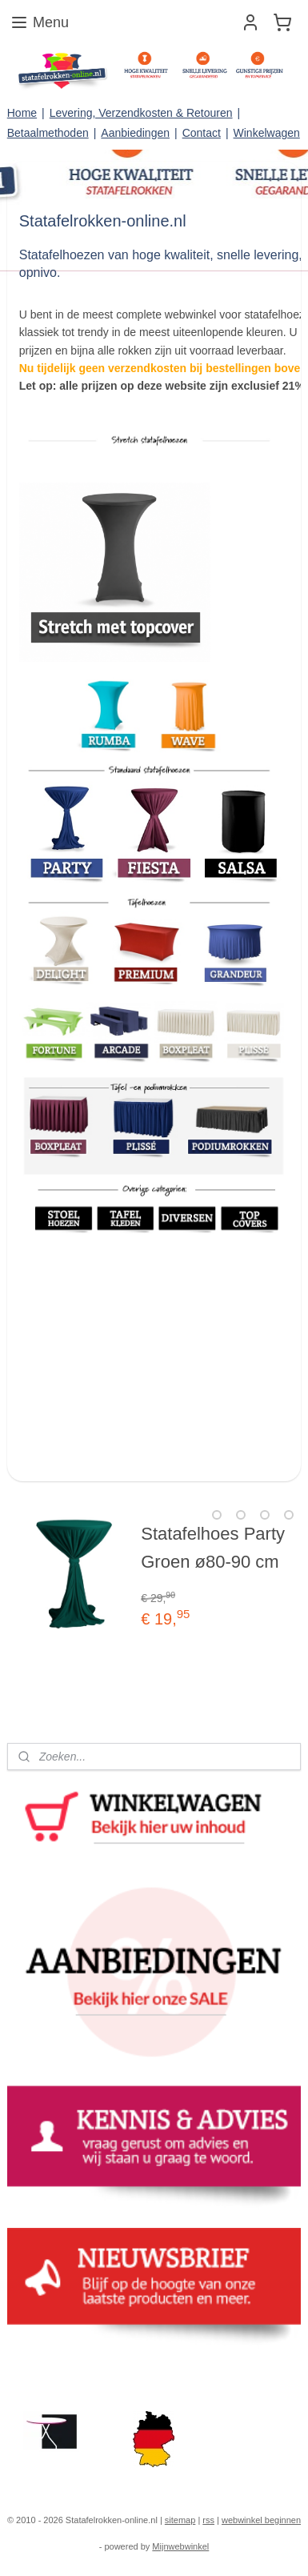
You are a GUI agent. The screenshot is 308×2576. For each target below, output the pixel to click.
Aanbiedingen (135, 132)
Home (22, 112)
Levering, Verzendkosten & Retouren (141, 112)
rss (208, 2520)
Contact (201, 132)
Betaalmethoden (48, 132)
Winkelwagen (267, 132)
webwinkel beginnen (261, 2520)
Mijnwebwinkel (180, 2546)
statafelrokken (50, 2371)
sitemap (180, 2520)
